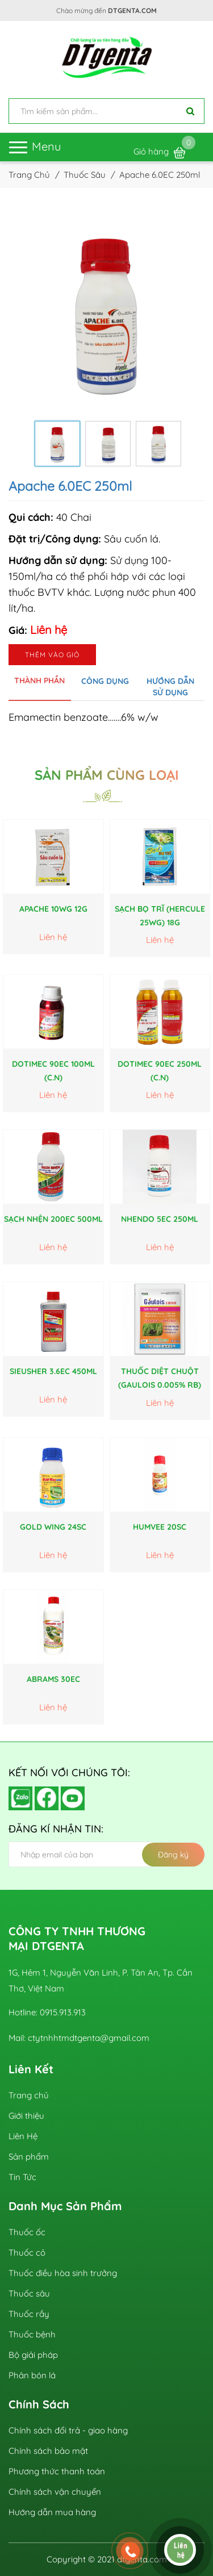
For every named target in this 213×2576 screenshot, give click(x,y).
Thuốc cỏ (27, 2252)
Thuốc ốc (27, 2232)
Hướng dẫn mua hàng (52, 2512)
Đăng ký (173, 1854)
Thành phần (39, 680)
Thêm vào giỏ (52, 654)
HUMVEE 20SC (159, 1527)
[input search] (106, 111)
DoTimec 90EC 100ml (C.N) (53, 1071)
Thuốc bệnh (32, 2334)
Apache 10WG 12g (53, 909)
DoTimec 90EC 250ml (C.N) (160, 1071)
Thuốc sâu (29, 2293)
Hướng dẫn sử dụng (170, 687)
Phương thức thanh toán (57, 2471)
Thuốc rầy (29, 2313)
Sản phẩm (29, 2156)
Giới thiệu (26, 2115)
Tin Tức (22, 2177)
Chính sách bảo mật (48, 2450)
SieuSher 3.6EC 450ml (53, 1371)
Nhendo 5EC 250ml (159, 1219)
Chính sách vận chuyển (55, 2491)
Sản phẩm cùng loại (107, 774)
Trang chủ (29, 2095)
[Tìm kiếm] (190, 111)
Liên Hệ (23, 2136)
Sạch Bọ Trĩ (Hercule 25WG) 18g (160, 916)
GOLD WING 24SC (53, 1527)
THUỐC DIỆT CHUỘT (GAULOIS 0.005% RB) (159, 1378)
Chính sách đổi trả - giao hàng (68, 2430)
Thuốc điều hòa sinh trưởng (63, 2273)
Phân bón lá (32, 2375)
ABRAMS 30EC (53, 1679)
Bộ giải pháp (33, 2354)
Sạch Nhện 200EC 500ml (53, 1219)
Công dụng (105, 681)
